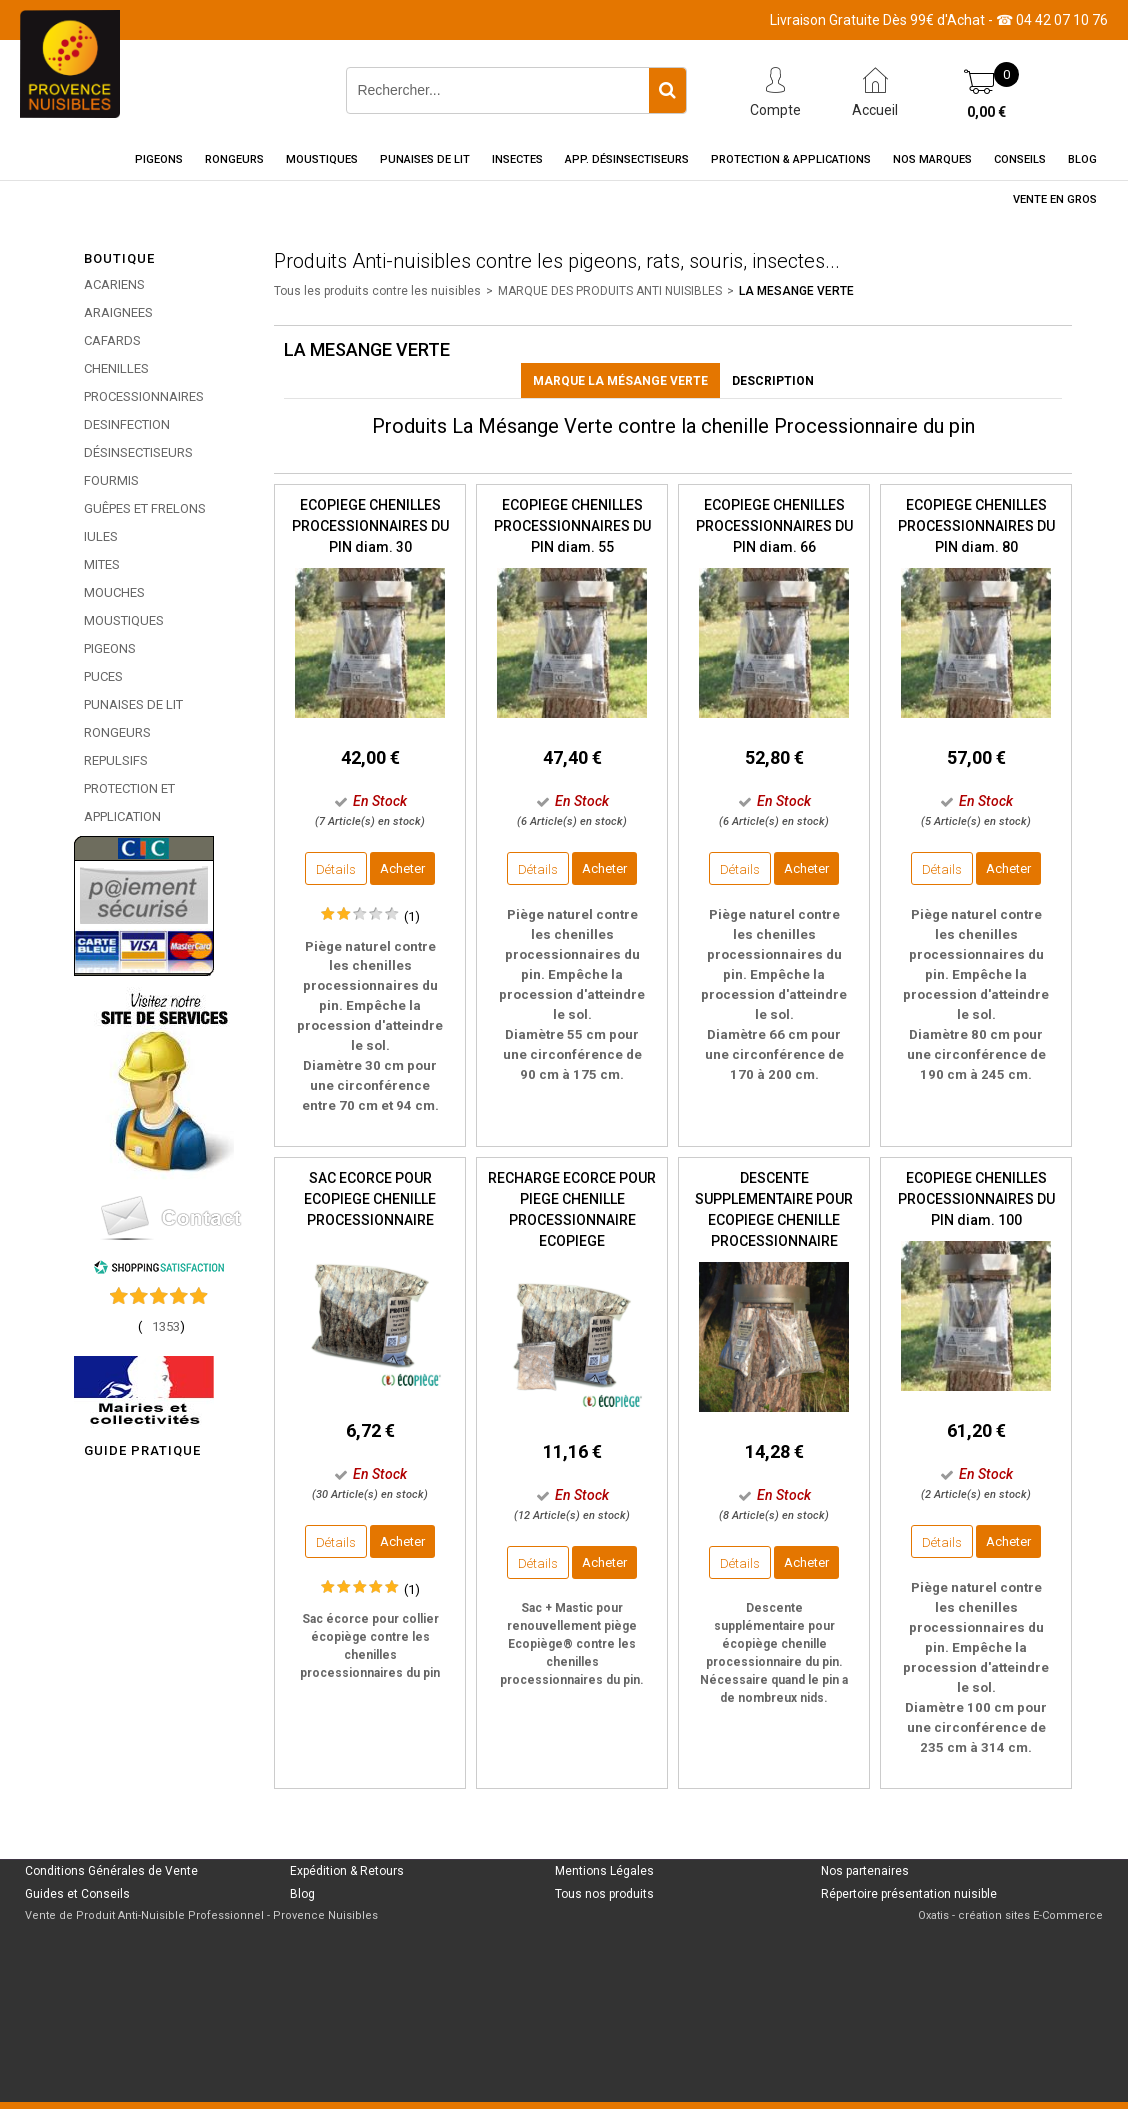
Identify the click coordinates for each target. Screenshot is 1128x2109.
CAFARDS (112, 340)
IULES (101, 536)
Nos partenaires (865, 1871)
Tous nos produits (604, 1894)
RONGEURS (117, 732)
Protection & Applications (791, 159)
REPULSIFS (116, 760)
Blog (1082, 159)
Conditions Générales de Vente (111, 1871)
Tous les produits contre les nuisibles (377, 291)
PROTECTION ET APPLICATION (129, 802)
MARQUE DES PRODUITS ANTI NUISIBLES (610, 291)
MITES (102, 564)
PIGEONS (110, 648)
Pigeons (159, 159)
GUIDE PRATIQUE (142, 1450)
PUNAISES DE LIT (133, 704)
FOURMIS (111, 480)
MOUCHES (114, 592)
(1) (412, 916)
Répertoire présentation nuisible (909, 1894)
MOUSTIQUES (124, 620)
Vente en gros (1055, 199)
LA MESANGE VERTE (796, 291)
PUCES (103, 676)
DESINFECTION (127, 424)
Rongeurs (234, 159)
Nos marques (932, 159)
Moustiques (322, 159)
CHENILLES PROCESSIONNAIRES (144, 382)
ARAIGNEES (118, 312)
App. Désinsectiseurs (627, 159)
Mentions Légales (604, 1871)
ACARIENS (114, 284)
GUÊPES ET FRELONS (145, 508)
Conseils (1020, 159)
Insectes (517, 159)
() (161, 1326)
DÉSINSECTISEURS (138, 452)
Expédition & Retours (347, 1871)
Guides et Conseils (77, 1894)
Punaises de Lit (425, 159)
